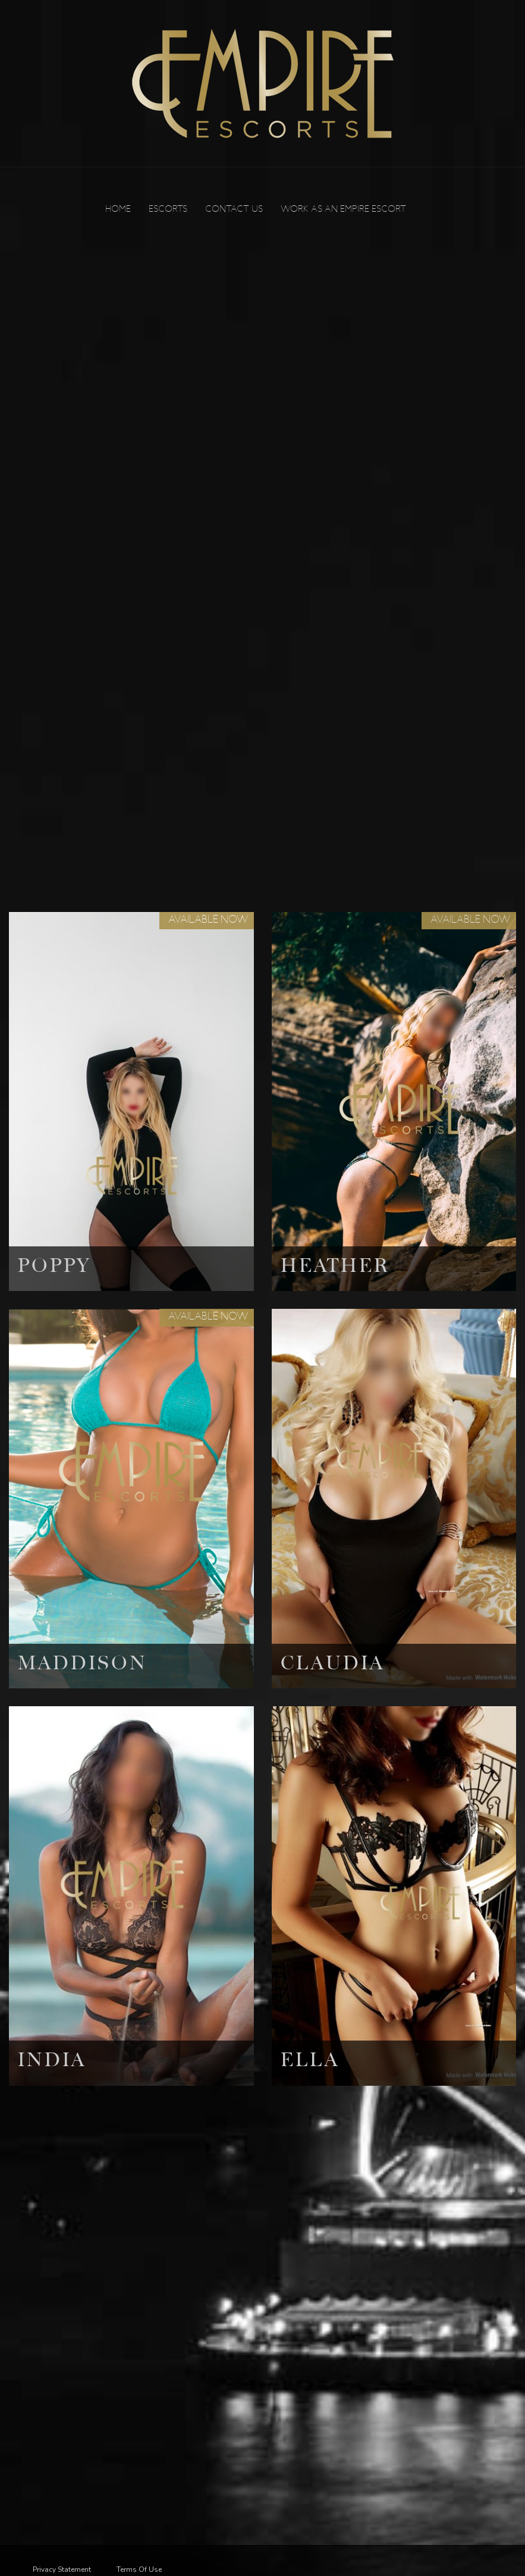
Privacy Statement (62, 2569)
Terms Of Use (139, 2569)
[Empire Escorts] (262, 82)
